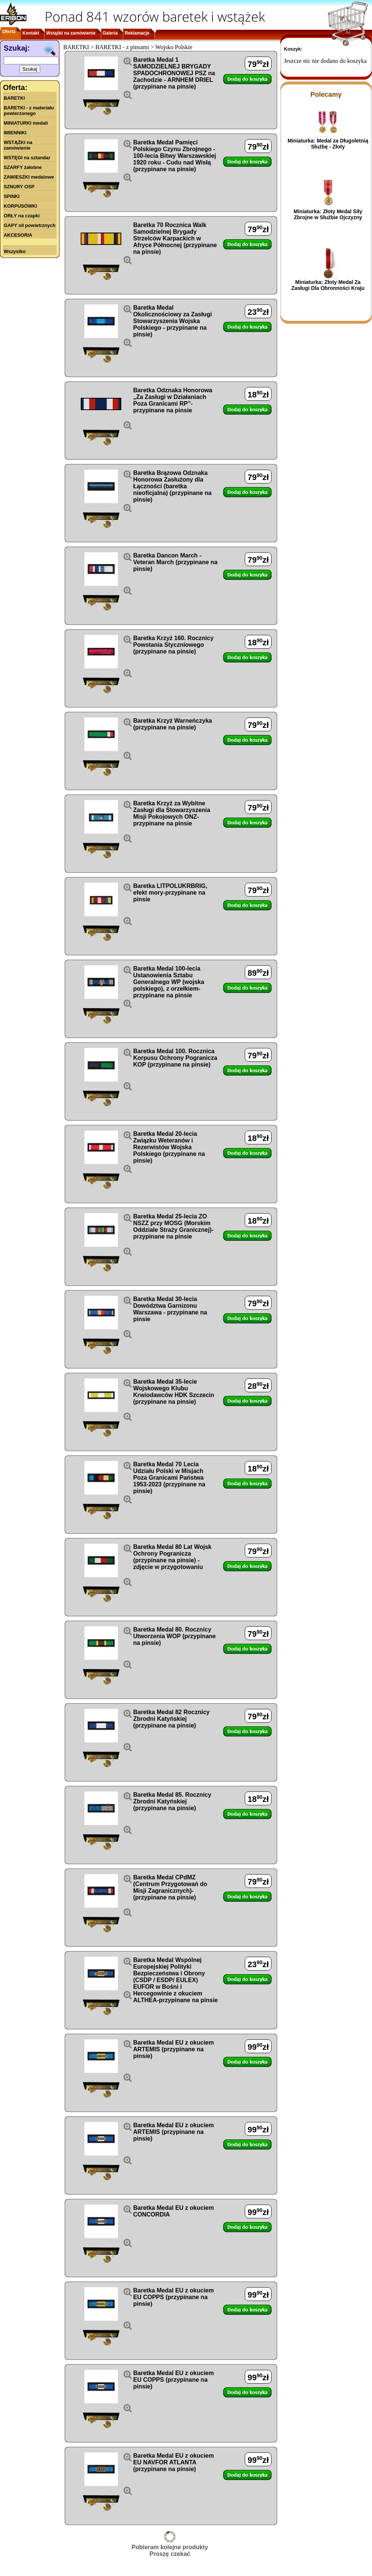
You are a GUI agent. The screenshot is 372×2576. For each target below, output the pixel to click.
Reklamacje (137, 33)
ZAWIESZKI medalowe (29, 177)
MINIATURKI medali (26, 123)
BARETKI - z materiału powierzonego (29, 110)
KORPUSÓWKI (20, 206)
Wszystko (15, 251)
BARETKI (14, 98)
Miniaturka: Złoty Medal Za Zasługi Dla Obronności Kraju (328, 285)
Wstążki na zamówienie (71, 33)
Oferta (8, 31)
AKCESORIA (18, 235)
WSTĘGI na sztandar (27, 157)
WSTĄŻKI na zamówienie (18, 145)
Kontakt (30, 33)
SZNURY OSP (19, 186)
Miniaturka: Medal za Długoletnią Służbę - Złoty (328, 144)
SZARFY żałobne (23, 167)
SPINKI (12, 196)
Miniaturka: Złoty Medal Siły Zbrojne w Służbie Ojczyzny (328, 214)
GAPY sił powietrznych (29, 225)
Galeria (110, 33)
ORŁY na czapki (21, 215)
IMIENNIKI (15, 132)
